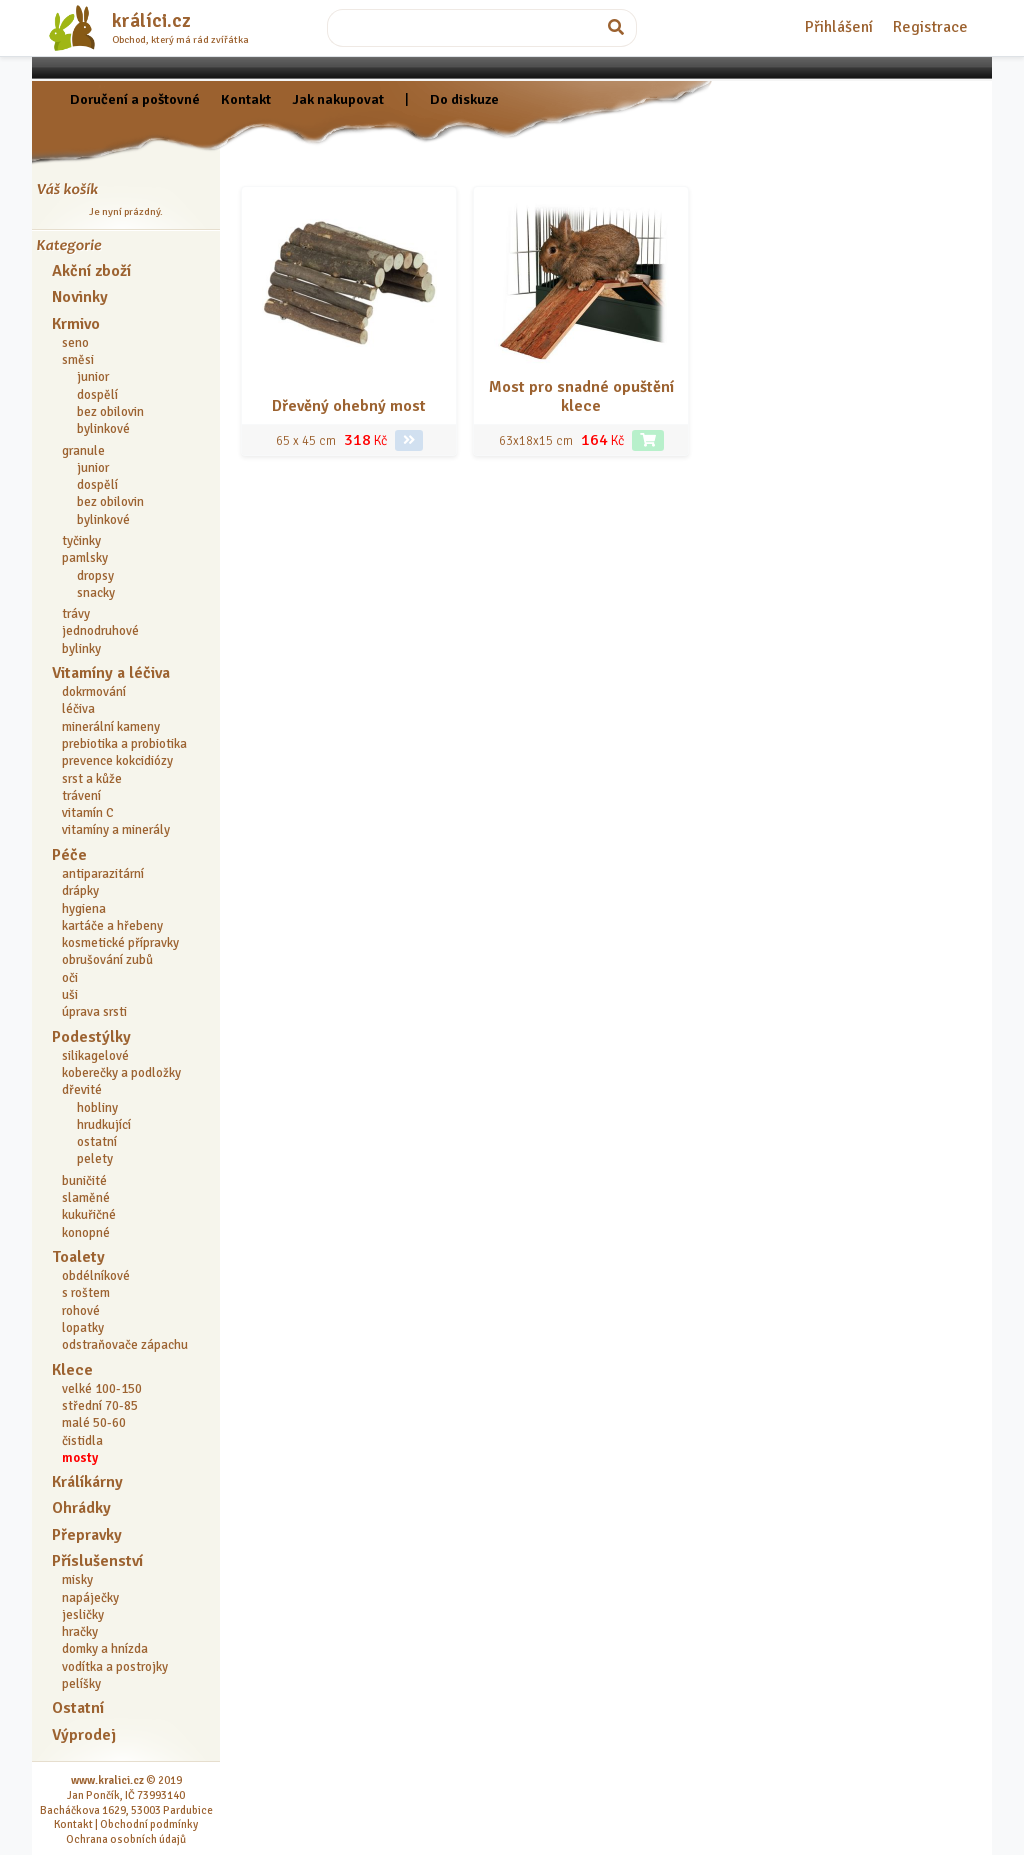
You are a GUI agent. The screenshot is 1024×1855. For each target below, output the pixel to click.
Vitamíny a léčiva (111, 673)
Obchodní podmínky (149, 1824)
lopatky (83, 1328)
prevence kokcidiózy (117, 761)
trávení (81, 796)
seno (75, 343)
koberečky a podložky (121, 1073)
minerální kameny (111, 727)
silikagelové (95, 1056)
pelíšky (81, 1684)
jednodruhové (100, 631)
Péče (69, 855)
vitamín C (88, 813)
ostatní (97, 1142)
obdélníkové (96, 1276)
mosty (80, 1458)
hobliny (97, 1108)
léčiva (78, 709)
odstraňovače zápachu (125, 1345)
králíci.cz (151, 21)
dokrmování (94, 692)
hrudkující (104, 1125)
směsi (78, 360)
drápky (80, 891)
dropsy (95, 576)
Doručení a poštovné (135, 99)
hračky (80, 1632)
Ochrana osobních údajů (126, 1839)
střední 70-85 (100, 1406)
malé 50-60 (94, 1423)
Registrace (930, 27)
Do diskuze (464, 99)
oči (70, 978)
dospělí (97, 395)
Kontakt (246, 99)
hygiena (84, 909)
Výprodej (84, 1735)
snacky (96, 593)
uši (70, 995)
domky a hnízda (105, 1649)
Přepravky (87, 1535)
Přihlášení (839, 27)
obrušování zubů (107, 960)
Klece (72, 1370)
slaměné (86, 1198)
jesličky (83, 1615)
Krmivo (76, 324)
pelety (95, 1159)
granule (83, 451)
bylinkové (103, 429)
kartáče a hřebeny (112, 926)
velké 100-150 (102, 1389)
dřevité (82, 1090)
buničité (84, 1181)
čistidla (82, 1441)
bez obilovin (110, 412)
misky (77, 1580)
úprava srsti (94, 1012)
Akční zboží (91, 271)
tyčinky (81, 541)
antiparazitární (103, 874)
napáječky (90, 1598)
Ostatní (78, 1708)
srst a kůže (92, 779)
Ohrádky (81, 1508)
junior (93, 377)
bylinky (81, 649)
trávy (76, 614)
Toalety (78, 1257)
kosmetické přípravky (120, 943)
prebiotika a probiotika (124, 744)
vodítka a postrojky (115, 1667)
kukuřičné (89, 1215)
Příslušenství (97, 1561)
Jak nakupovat (338, 99)
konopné (86, 1233)
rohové (81, 1311)
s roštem (86, 1293)
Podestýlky (91, 1037)
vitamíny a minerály (116, 830)
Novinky (80, 297)
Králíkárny (87, 1482)
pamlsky (85, 558)
